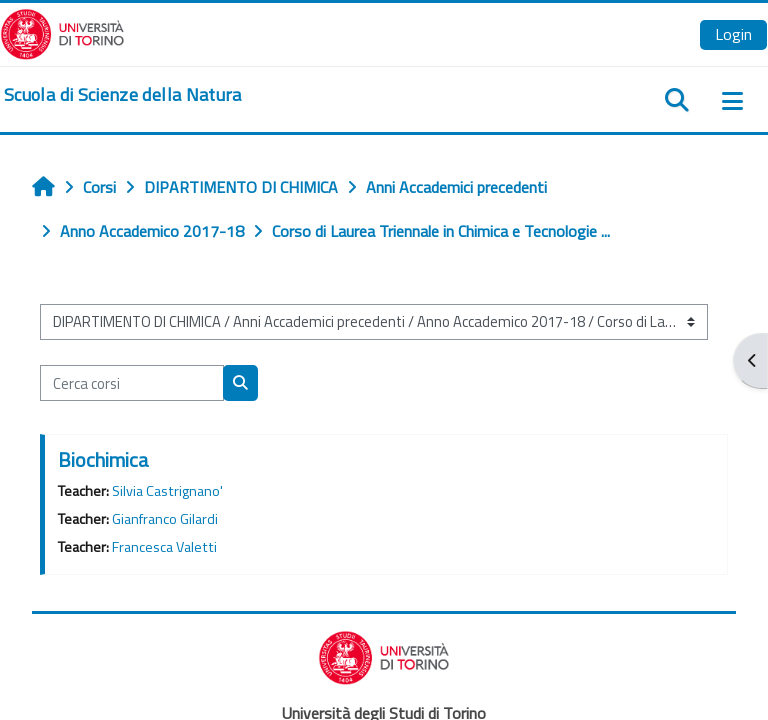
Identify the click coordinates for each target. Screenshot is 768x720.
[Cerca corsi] (132, 383)
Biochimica (103, 459)
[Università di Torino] (62, 32)
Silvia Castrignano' (167, 491)
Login (733, 34)
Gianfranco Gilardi (165, 519)
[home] (123, 95)
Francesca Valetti (164, 547)
